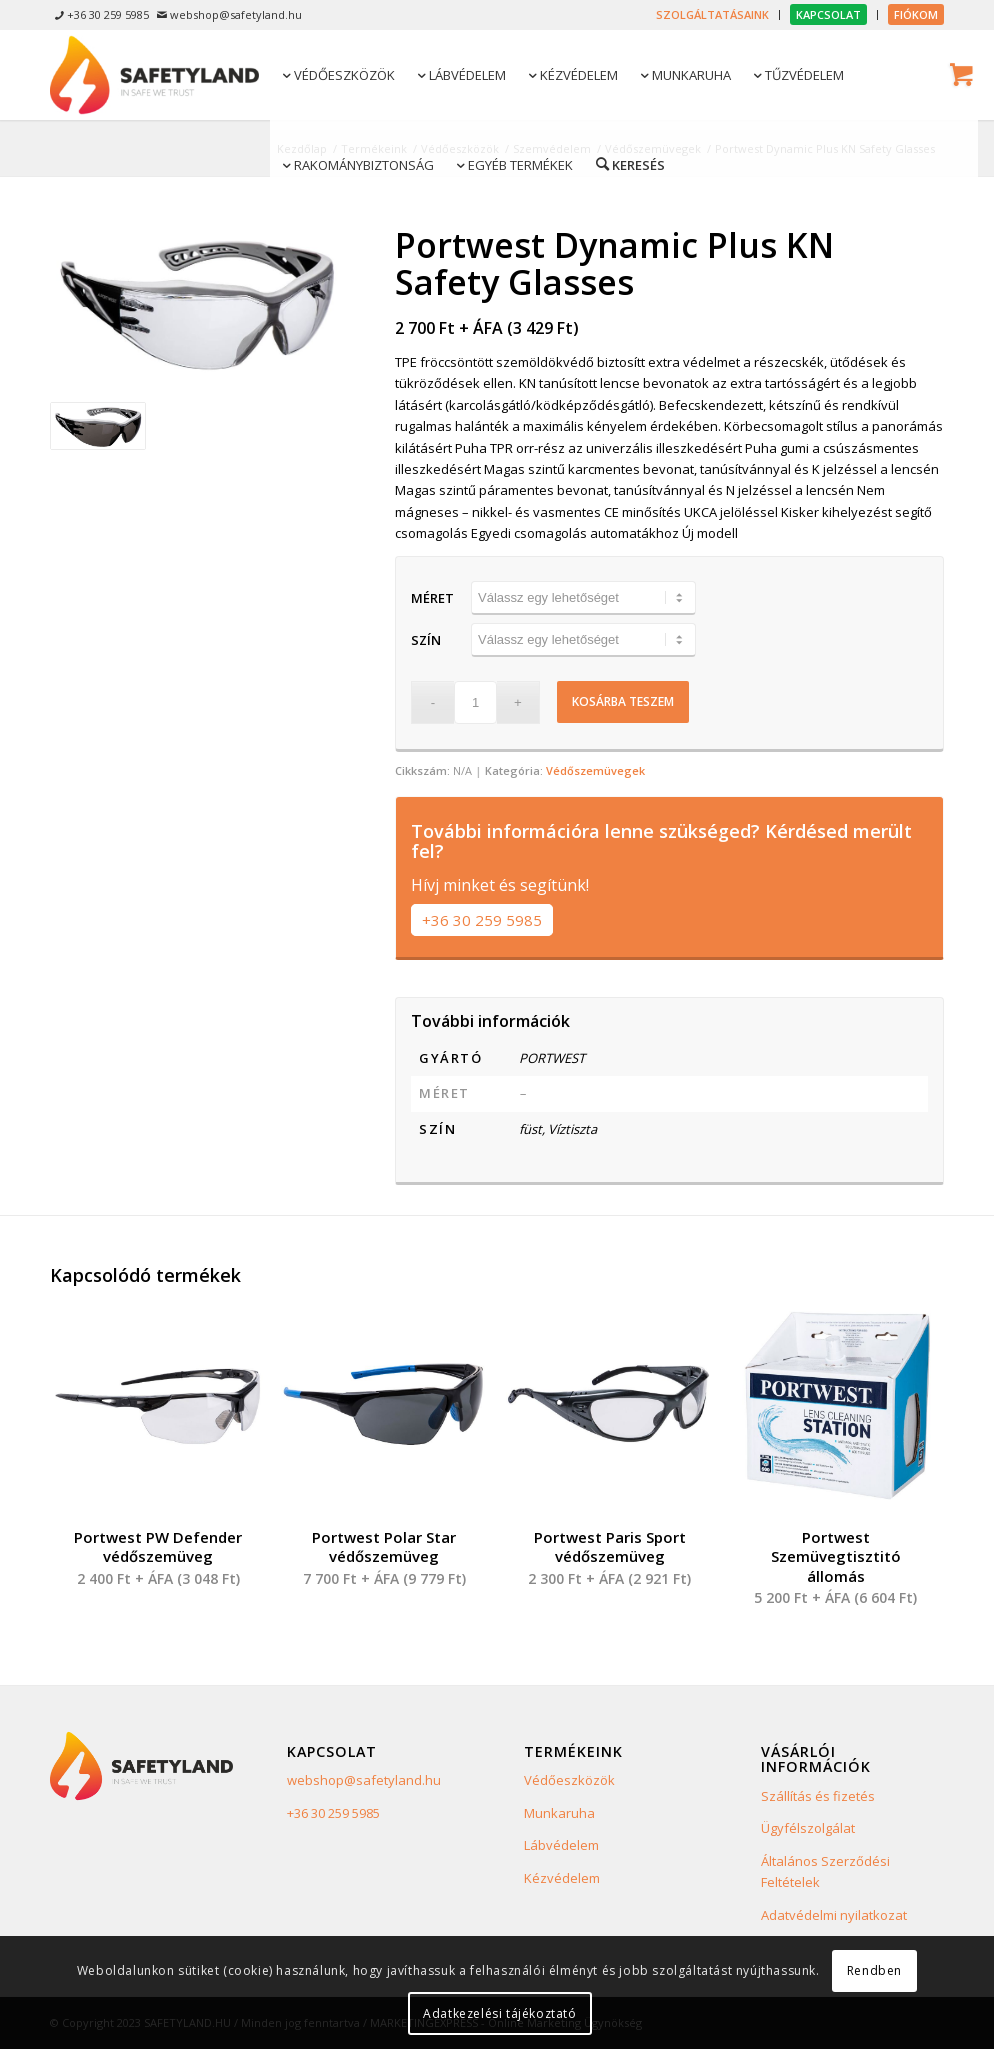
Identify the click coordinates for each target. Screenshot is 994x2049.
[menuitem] (713, 15)
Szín (426, 640)
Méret (432, 598)
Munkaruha (559, 1813)
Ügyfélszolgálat (808, 1828)
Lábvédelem (561, 1845)
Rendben (874, 1970)
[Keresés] (629, 164)
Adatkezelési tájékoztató (499, 2013)
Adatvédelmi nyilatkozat (834, 1915)
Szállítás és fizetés (818, 1796)
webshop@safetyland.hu (364, 1780)
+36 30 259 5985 (482, 920)
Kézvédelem (562, 1878)
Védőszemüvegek (595, 770)
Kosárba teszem (623, 701)
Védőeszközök (569, 1780)
